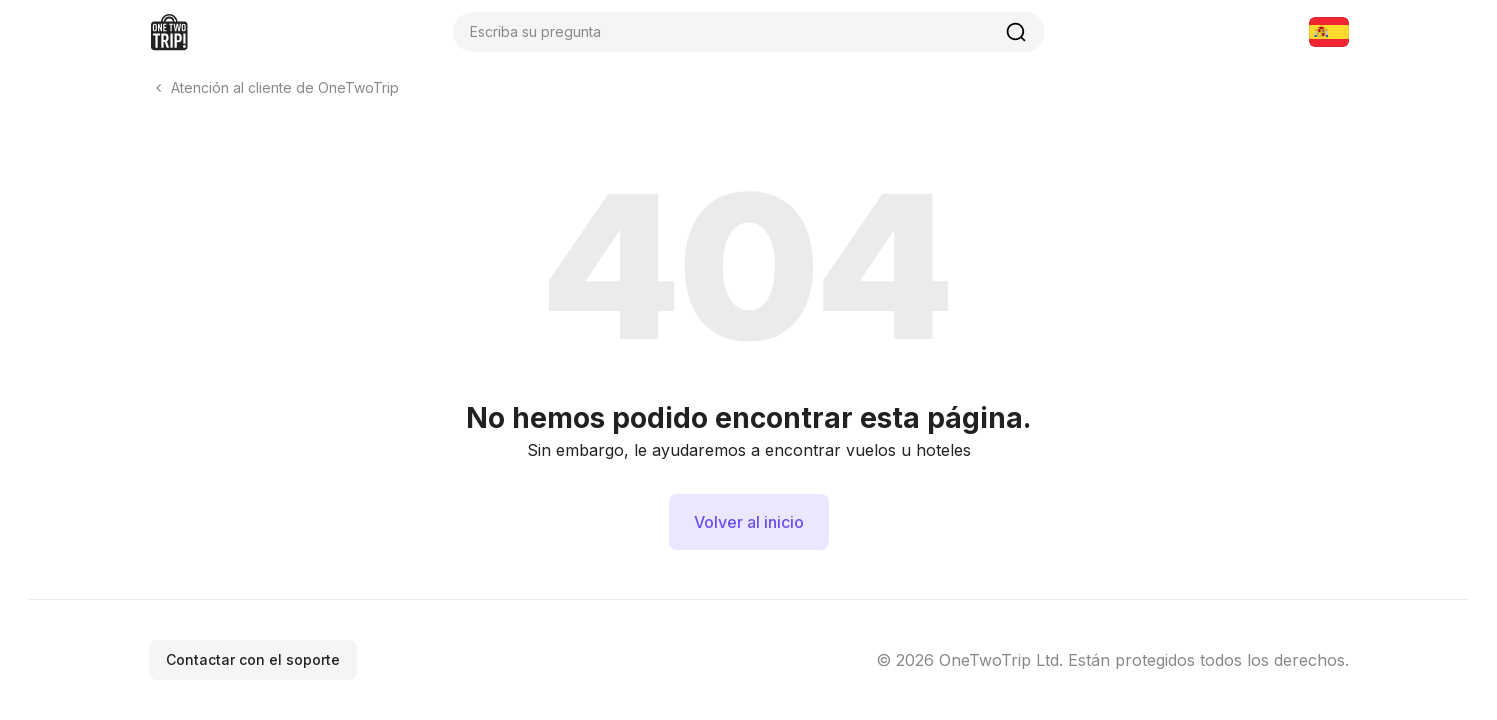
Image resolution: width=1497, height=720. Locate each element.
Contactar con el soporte (253, 659)
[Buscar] (1016, 32)
